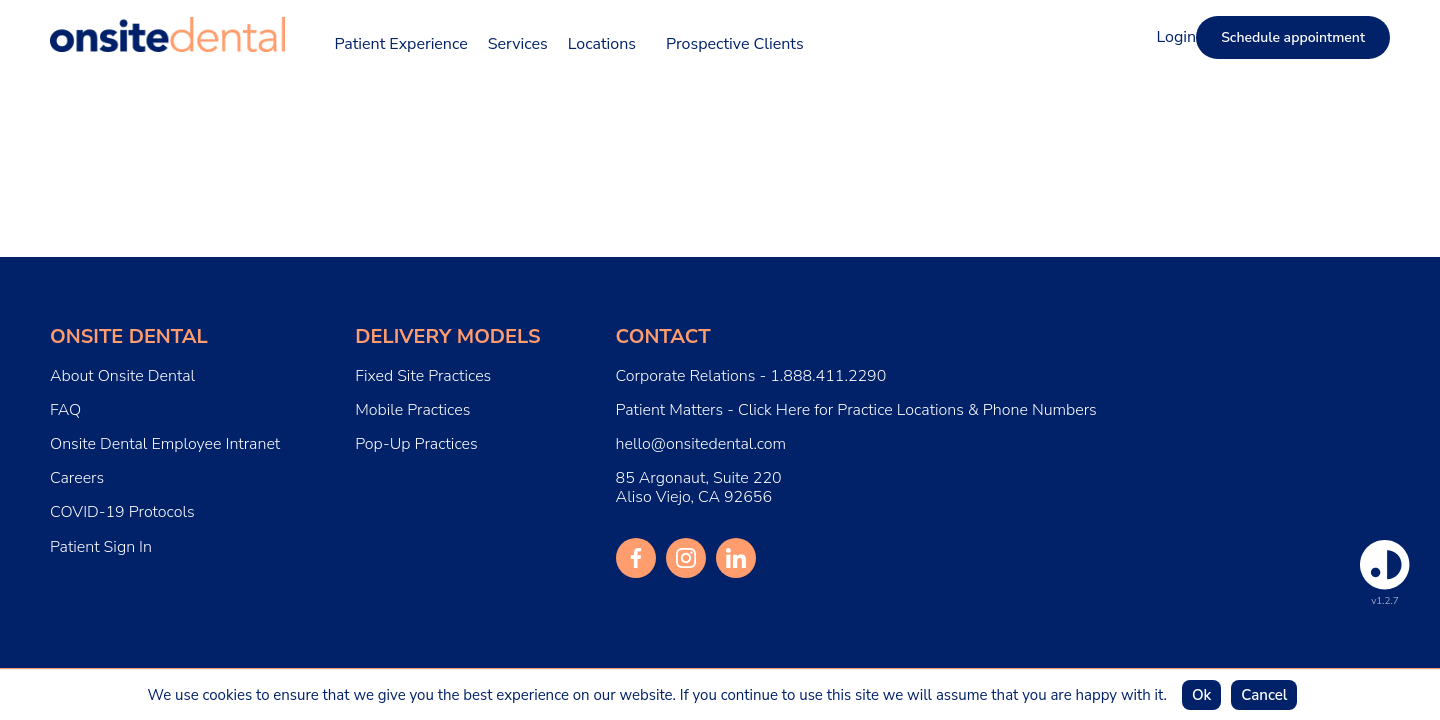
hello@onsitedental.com (701, 444)
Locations (602, 44)
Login (1176, 37)
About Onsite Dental (122, 376)
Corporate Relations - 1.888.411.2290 (751, 376)
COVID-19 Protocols (122, 512)
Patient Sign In (101, 547)
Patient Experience (401, 44)
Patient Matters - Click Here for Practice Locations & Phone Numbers (856, 410)
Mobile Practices (412, 410)
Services (518, 44)
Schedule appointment (1293, 37)
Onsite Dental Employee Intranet (165, 444)
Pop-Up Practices (416, 444)
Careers (77, 478)
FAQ (65, 410)
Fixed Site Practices (423, 376)
